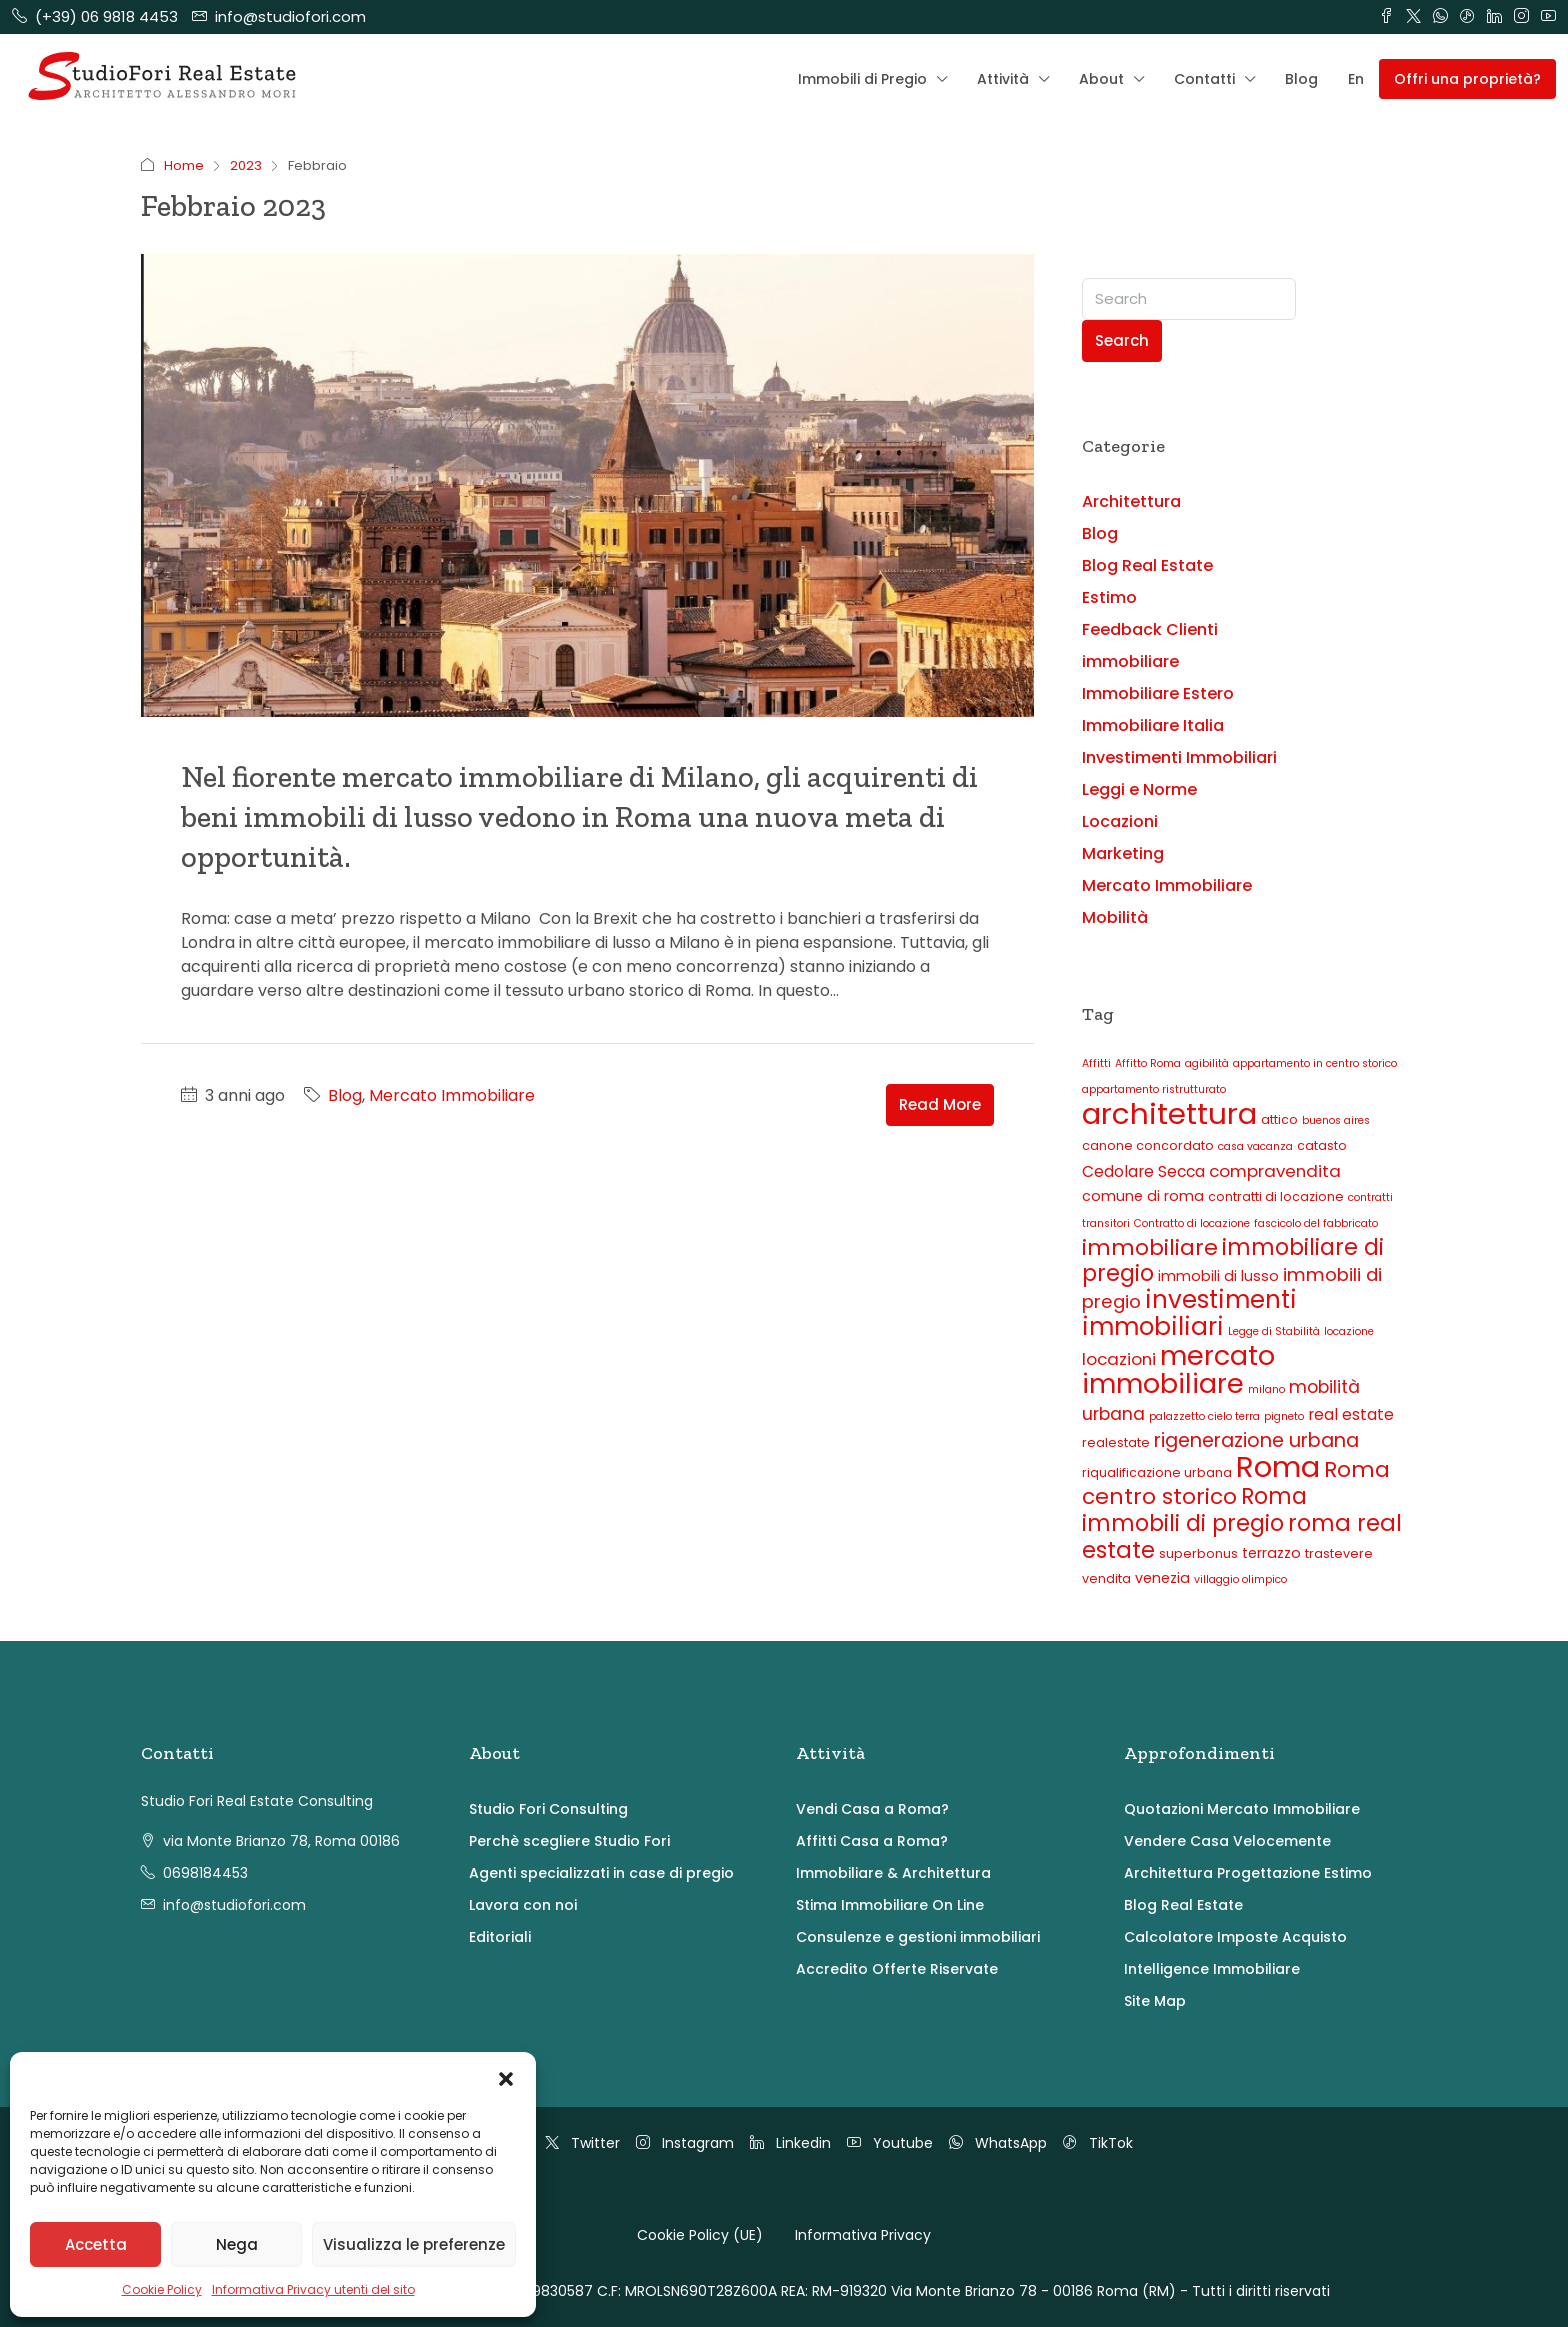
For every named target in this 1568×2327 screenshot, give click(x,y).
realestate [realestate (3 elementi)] (1116, 1442)
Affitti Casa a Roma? (872, 1841)
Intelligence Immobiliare (1212, 1969)
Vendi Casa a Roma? (872, 1809)
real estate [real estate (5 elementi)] (1351, 1414)
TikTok (1098, 2143)
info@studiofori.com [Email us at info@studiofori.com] (234, 1905)
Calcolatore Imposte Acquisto (1235, 1937)
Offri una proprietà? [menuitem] (1467, 79)
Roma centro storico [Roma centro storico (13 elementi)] (1236, 1483)
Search (1122, 340)
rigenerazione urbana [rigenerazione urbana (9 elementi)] (1256, 1440)
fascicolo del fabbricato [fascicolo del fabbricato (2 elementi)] (1316, 1223)
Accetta (96, 2244)
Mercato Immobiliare (452, 1095)
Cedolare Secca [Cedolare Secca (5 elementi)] (1143, 1171)
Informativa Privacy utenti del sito (313, 2289)
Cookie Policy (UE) (700, 2235)
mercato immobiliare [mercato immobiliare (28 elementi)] (1178, 1369)
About (1101, 79)
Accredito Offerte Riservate (897, 1969)
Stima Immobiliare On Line (890, 1905)
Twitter (582, 2143)
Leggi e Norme (1139, 789)
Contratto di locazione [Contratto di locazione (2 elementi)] (1192, 1223)
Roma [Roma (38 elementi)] (1278, 1467)
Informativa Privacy (863, 2235)
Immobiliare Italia (1153, 725)
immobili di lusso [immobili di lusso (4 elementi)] (1218, 1276)
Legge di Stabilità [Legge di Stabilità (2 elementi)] (1274, 1331)
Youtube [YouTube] (890, 2143)
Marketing (1123, 853)
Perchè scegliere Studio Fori (569, 1841)
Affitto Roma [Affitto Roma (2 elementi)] (1148, 1063)
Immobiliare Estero (1158, 693)
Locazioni (1120, 821)
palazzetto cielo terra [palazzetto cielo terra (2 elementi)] (1204, 1416)
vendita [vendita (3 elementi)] (1106, 1578)
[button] (506, 2077)
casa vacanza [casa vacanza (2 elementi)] (1255, 1146)
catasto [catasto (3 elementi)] (1322, 1145)
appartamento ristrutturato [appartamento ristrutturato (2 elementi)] (1154, 1089)
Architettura (1131, 501)
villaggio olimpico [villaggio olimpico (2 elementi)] (1240, 1579)
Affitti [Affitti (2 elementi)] (1096, 1063)
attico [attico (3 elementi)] (1279, 1119)
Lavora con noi (523, 1905)
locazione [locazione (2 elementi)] (1349, 1331)
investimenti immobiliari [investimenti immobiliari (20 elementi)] (1189, 1313)
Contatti (1204, 79)
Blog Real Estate (1147, 565)
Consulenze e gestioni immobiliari (918, 1937)
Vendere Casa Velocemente (1227, 1841)
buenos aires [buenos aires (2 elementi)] (1336, 1120)
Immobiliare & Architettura (893, 1873)
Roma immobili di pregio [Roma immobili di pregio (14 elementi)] (1194, 1510)
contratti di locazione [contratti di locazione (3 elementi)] (1276, 1196)
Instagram (685, 2143)
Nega (237, 2244)
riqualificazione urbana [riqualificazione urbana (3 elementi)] (1157, 1472)
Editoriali (500, 1937)
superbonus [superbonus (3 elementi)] (1198, 1553)
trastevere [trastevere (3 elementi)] (1339, 1553)
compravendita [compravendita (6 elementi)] (1275, 1171)
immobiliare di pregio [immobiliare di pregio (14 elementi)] (1233, 1260)
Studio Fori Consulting (548, 1809)
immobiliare (1130, 661)
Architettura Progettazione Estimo (1248, 1873)
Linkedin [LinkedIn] (790, 2143)
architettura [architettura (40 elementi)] (1169, 1113)
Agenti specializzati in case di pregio (601, 1873)
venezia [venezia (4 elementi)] (1162, 1578)
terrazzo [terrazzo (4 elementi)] (1271, 1553)
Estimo (1109, 597)
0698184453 (205, 1873)
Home (184, 165)
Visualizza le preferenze (414, 2244)
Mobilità (1115, 917)
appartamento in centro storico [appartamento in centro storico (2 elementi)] (1315, 1063)
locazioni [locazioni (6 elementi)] (1119, 1359)
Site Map (1155, 2001)
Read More (940, 1104)
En (1356, 79)
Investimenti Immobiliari (1179, 757)
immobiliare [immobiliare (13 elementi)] (1150, 1247)
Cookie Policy (162, 2289)
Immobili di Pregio (862, 79)
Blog (1301, 79)
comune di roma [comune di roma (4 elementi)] (1143, 1196)
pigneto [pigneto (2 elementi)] (1284, 1416)
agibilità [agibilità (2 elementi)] (1207, 1063)
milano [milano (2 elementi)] (1266, 1389)
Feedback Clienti (1150, 629)
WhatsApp (998, 2143)
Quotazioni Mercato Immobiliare (1242, 1809)
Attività (1003, 79)
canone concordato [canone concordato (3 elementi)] (1148, 1145)
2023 (246, 165)
